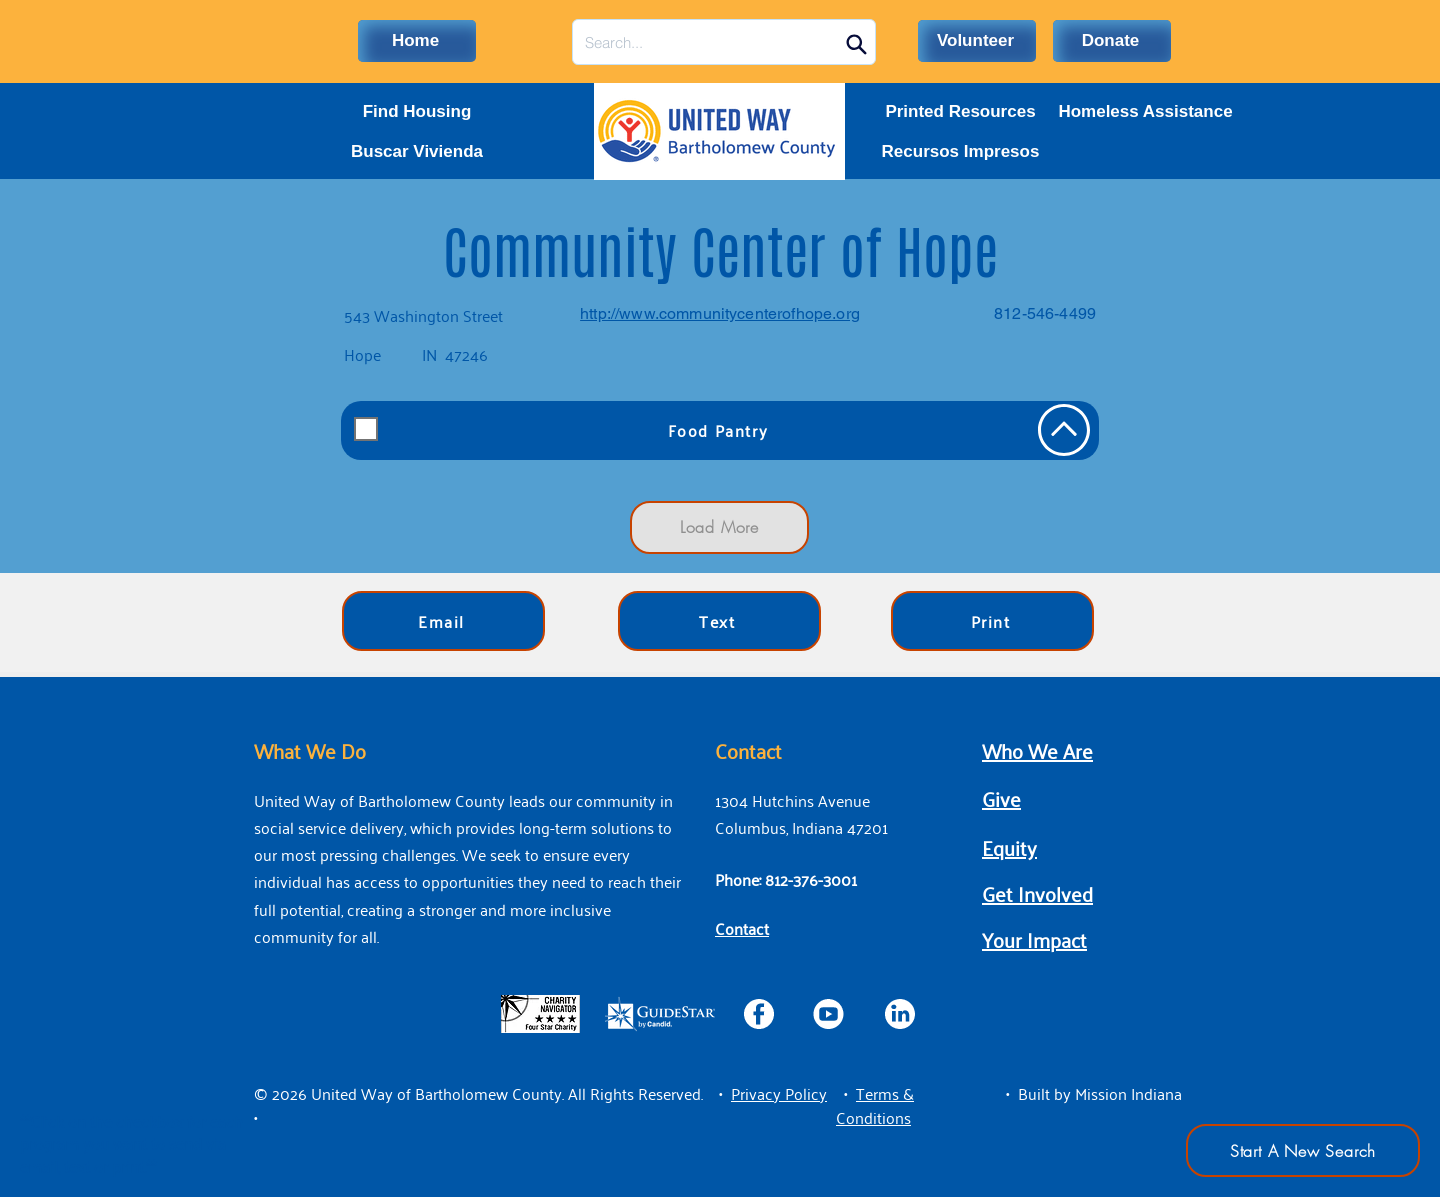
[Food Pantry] (720, 430)
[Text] (719, 621)
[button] (779, 1093)
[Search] (856, 44)
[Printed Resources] (960, 112)
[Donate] (1112, 41)
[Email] (443, 621)
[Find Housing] (417, 112)
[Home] (417, 41)
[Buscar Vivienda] (417, 152)
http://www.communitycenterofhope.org (720, 313)
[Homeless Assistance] (1145, 112)
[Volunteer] (977, 41)
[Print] (992, 621)
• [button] (721, 1093)
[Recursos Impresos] (960, 152)
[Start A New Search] (1303, 1150)
